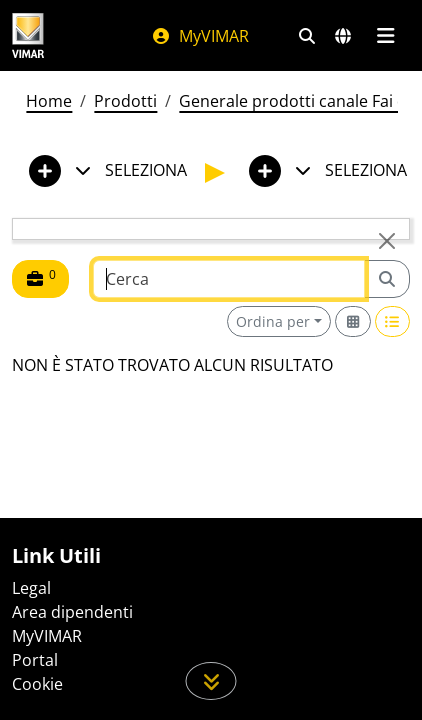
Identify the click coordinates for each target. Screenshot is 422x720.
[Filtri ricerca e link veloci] (307, 36)
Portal (35, 660)
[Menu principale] (385, 36)
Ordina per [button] (273, 321)
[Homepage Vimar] (28, 35)
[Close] (387, 241)
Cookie (37, 684)
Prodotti (125, 101)
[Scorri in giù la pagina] (211, 681)
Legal (31, 588)
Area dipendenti (72, 612)
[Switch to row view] (393, 321)
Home (49, 101)
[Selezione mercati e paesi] (343, 36)
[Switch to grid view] (353, 321)
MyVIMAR (200, 36)
